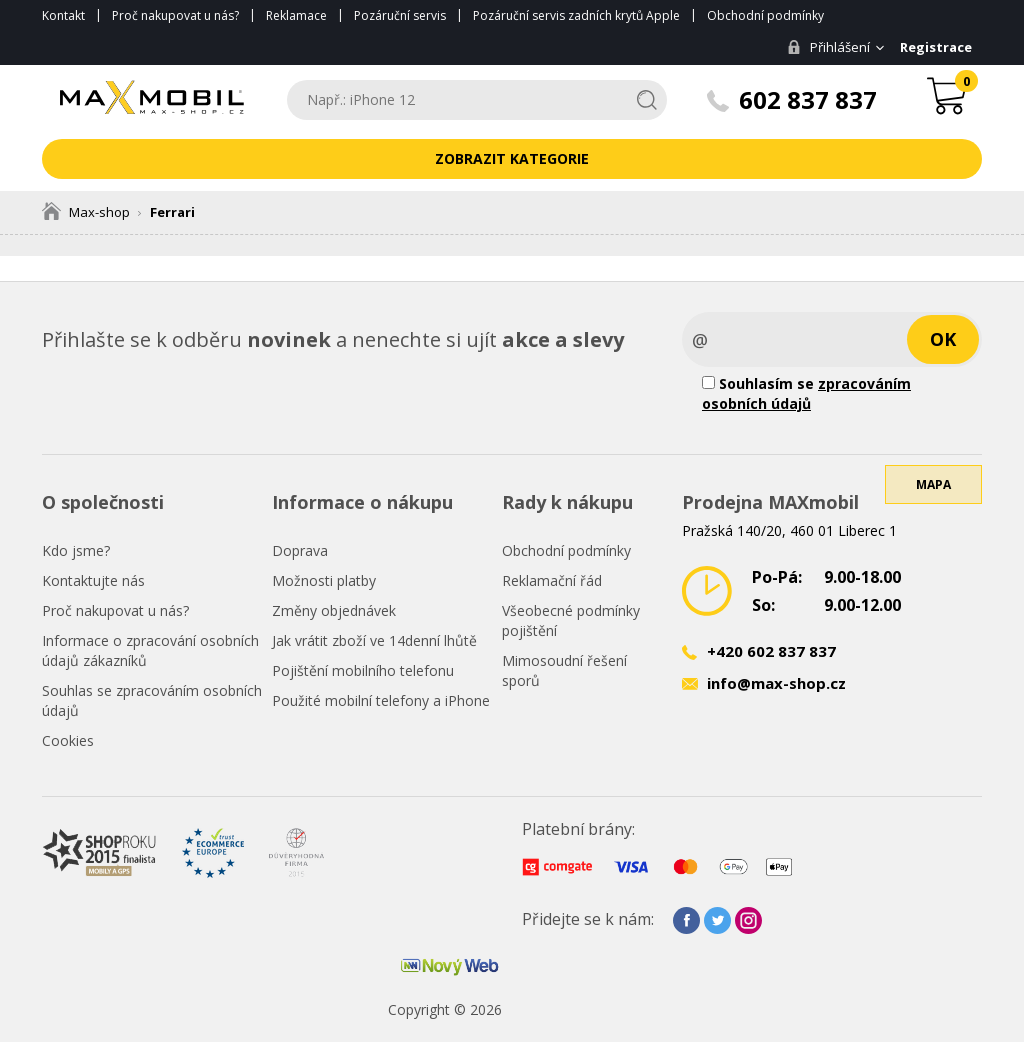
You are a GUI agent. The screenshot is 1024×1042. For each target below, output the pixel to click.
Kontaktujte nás (93, 580)
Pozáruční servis (400, 15)
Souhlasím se (806, 393)
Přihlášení (828, 47)
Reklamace (296, 15)
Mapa (933, 484)
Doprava (300, 550)
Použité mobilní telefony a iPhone (381, 700)
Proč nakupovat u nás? (175, 15)
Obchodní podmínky (765, 15)
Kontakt (63, 15)
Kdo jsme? (76, 550)
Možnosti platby (324, 580)
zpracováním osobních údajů (806, 393)
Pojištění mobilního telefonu (363, 670)
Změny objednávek (334, 610)
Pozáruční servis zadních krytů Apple (576, 15)
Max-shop (86, 212)
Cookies (68, 740)
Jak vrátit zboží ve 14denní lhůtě (374, 640)
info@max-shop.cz (776, 683)
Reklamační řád (552, 580)
